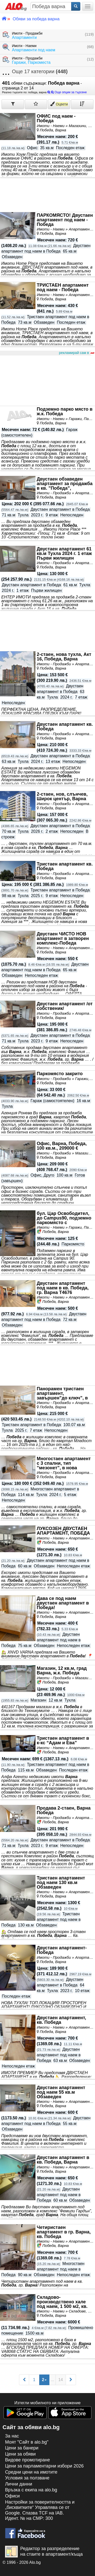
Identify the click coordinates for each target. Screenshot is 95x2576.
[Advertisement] (47, 381)
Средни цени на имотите (31, 2472)
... (52, 2380)
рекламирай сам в (76, 353)
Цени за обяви (20, 2454)
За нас (12, 2436)
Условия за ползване (27, 2477)
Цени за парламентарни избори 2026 (44, 2466)
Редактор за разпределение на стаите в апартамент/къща (44, 2551)
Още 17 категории (35, 72)
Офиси (12, 2495)
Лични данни (18, 2484)
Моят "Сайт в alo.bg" (26, 2442)
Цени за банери (22, 2447)
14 (60, 2380)
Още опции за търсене (67, 92)
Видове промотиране (27, 2459)
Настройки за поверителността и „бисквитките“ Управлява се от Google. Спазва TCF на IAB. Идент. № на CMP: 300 (39, 2510)
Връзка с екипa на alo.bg (31, 2489)
